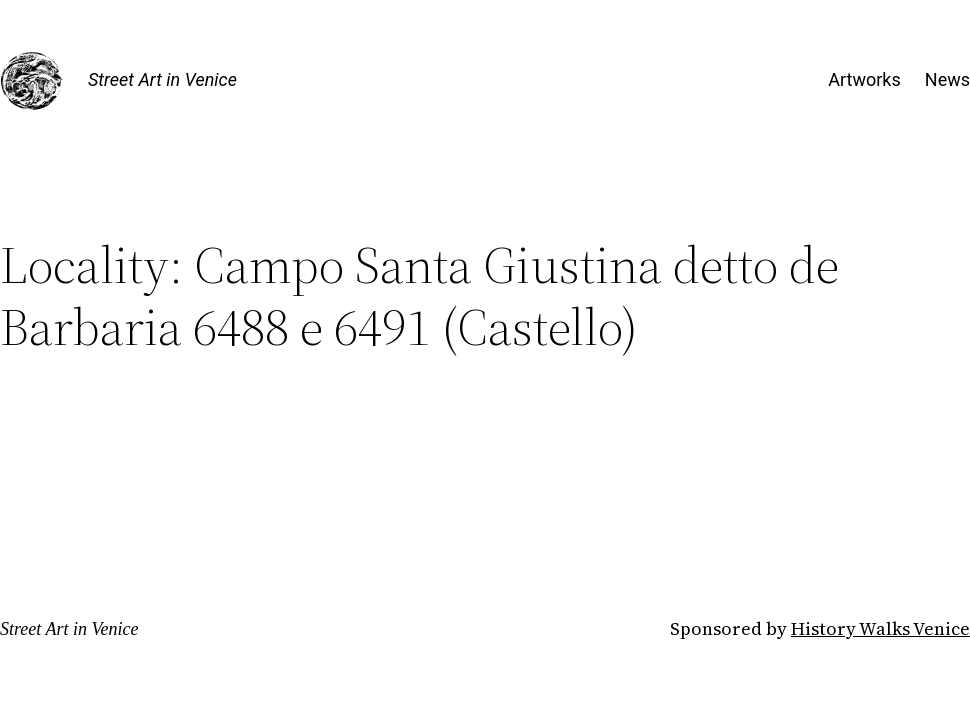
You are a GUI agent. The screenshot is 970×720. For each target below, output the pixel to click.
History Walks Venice (880, 628)
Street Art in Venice (162, 79)
